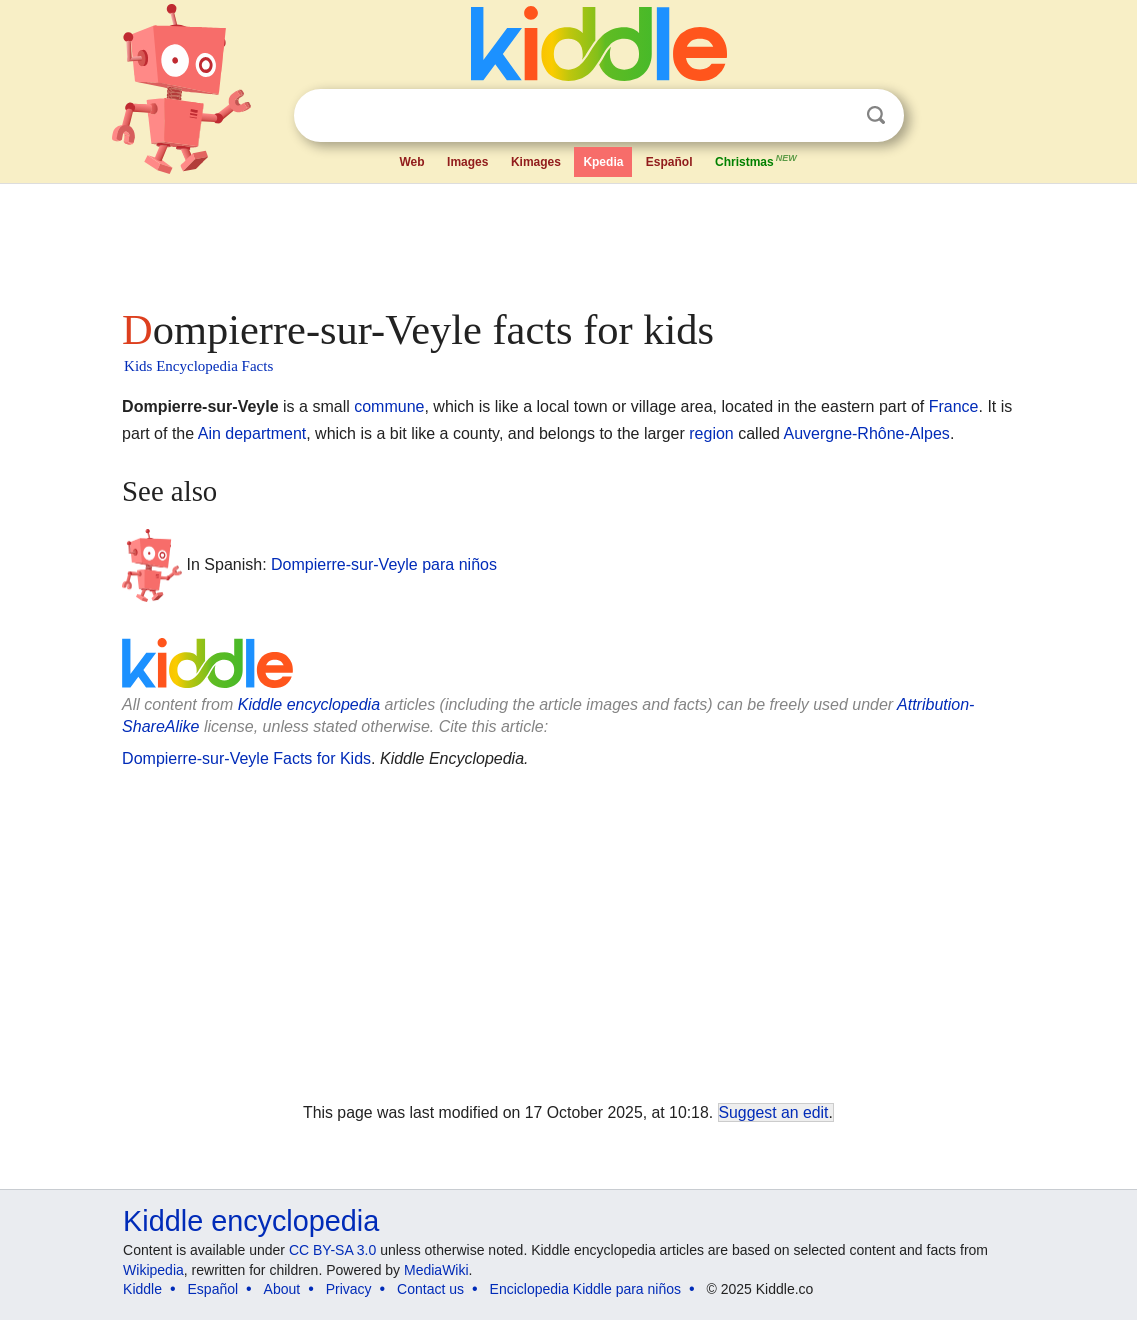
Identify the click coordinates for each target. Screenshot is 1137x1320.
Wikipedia (153, 1270)
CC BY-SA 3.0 (332, 1250)
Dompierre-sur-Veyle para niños (384, 563)
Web (412, 162)
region (711, 433)
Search (876, 115)
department (265, 433)
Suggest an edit (774, 1112)
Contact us (430, 1289)
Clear (835, 116)
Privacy (349, 1289)
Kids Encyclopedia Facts (198, 366)
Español (669, 162)
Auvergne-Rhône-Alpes (867, 433)
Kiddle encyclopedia (309, 704)
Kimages (536, 162)
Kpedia (603, 162)
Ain (209, 433)
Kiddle (142, 1289)
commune (389, 406)
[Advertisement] (567, 240)
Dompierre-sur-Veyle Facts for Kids (246, 758)
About (282, 1289)
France (954, 406)
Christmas (757, 160)
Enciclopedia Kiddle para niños (585, 1289)
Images (467, 162)
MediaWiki (436, 1270)
